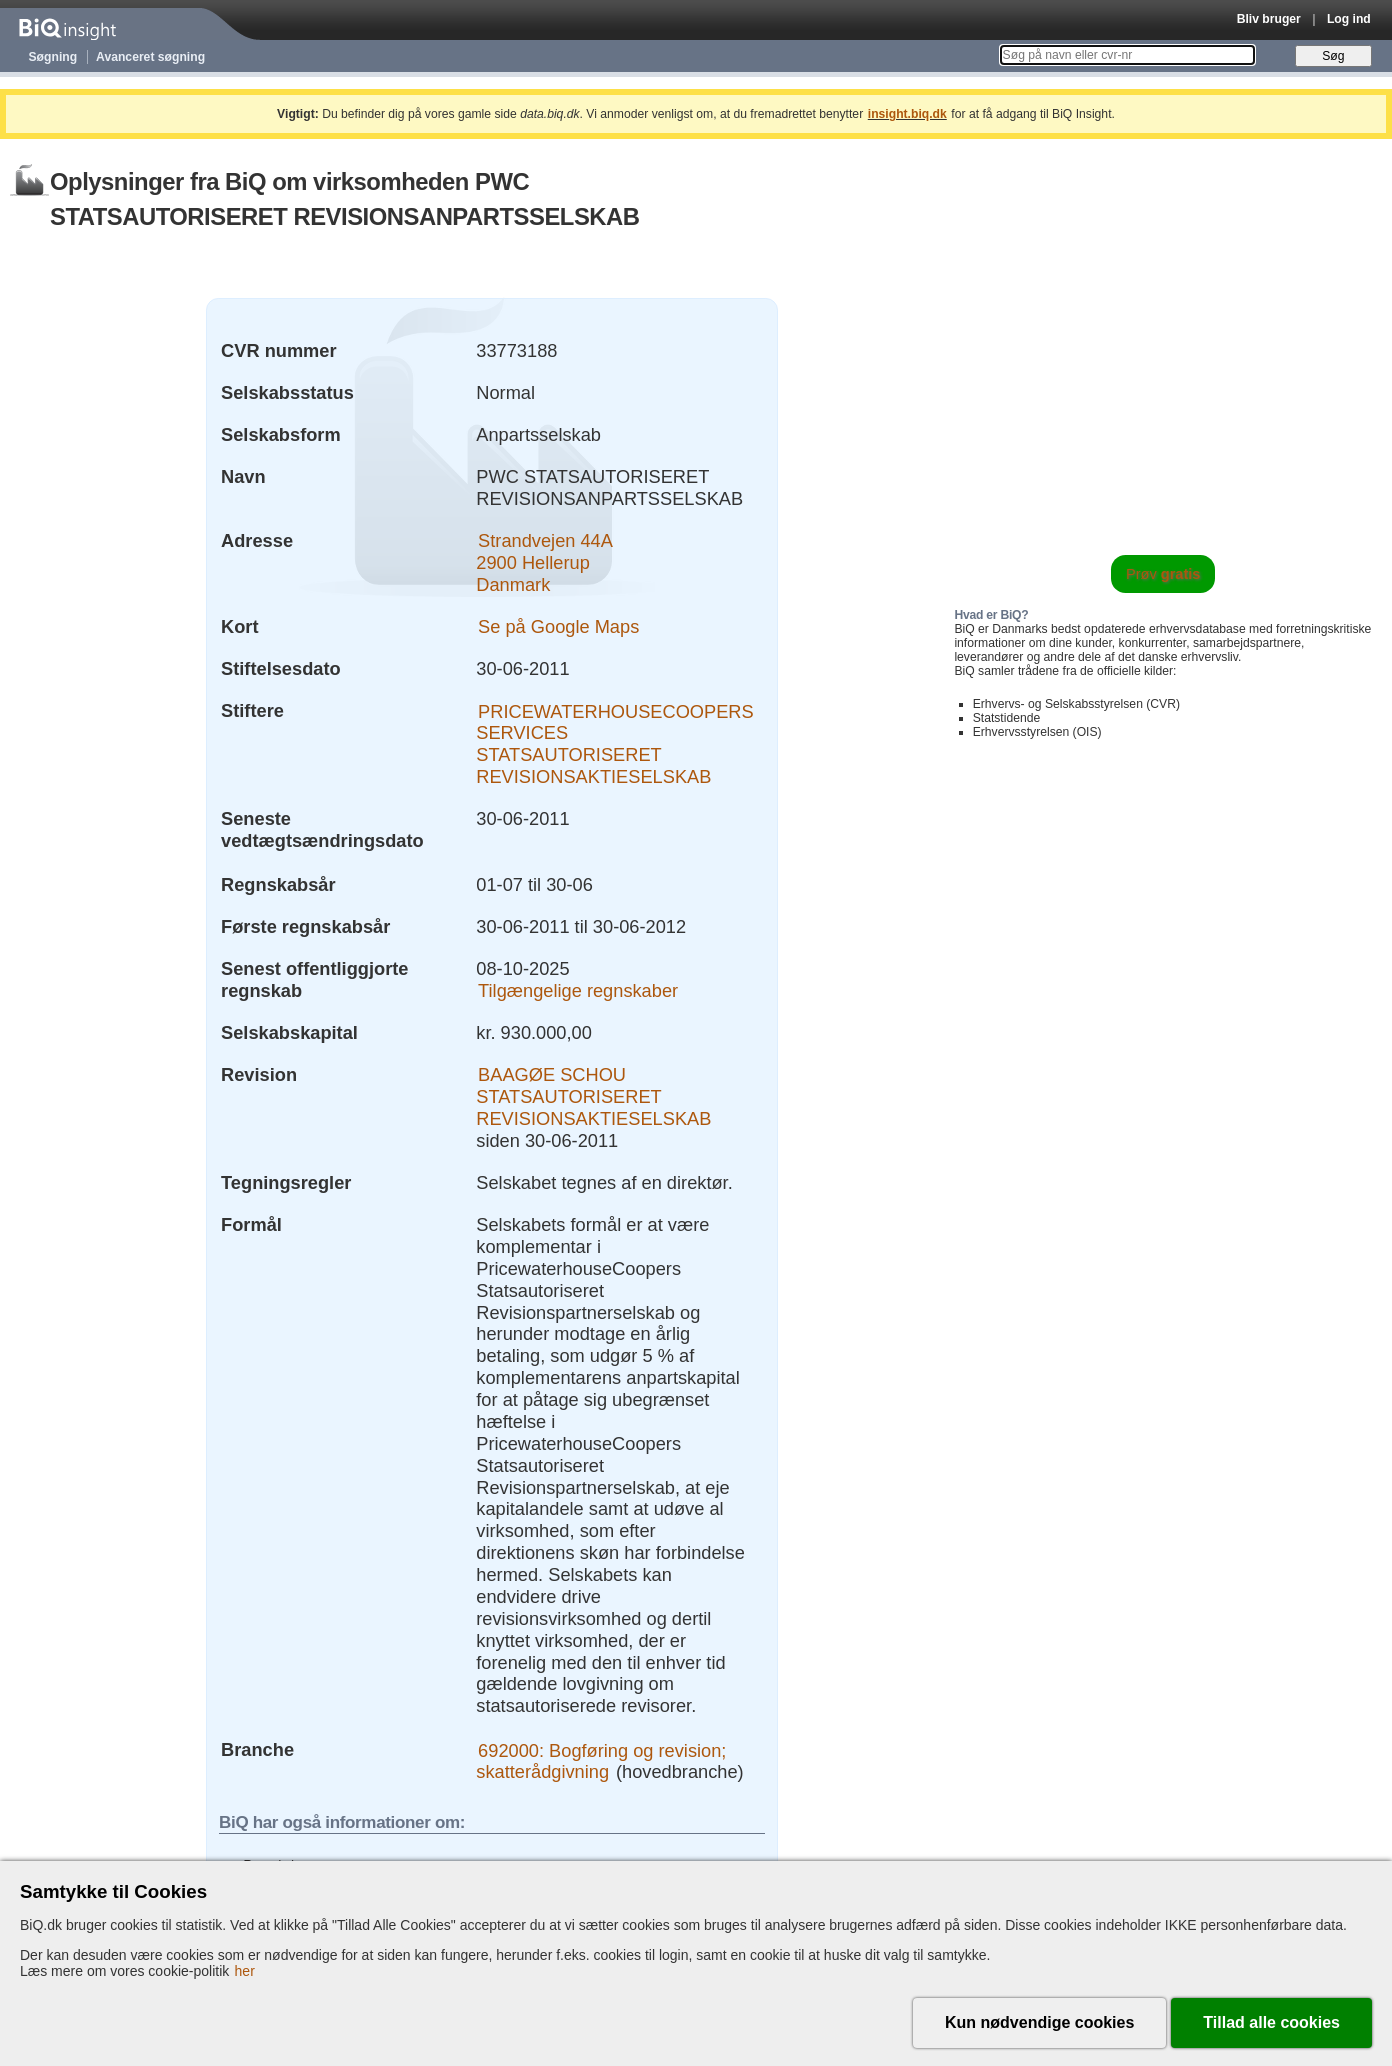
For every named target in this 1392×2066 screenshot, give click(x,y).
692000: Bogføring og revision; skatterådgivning (601, 1760)
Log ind (1349, 19)
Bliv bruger (1269, 19)
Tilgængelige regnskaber (578, 990)
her (245, 1971)
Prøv (1163, 574)
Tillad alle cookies (1271, 2022)
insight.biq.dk (907, 114)
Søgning (53, 57)
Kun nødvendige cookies (1039, 2022)
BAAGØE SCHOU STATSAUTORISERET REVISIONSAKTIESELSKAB (593, 1096)
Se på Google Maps (558, 626)
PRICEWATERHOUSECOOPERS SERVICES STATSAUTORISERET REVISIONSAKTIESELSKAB (614, 743)
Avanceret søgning (150, 57)
